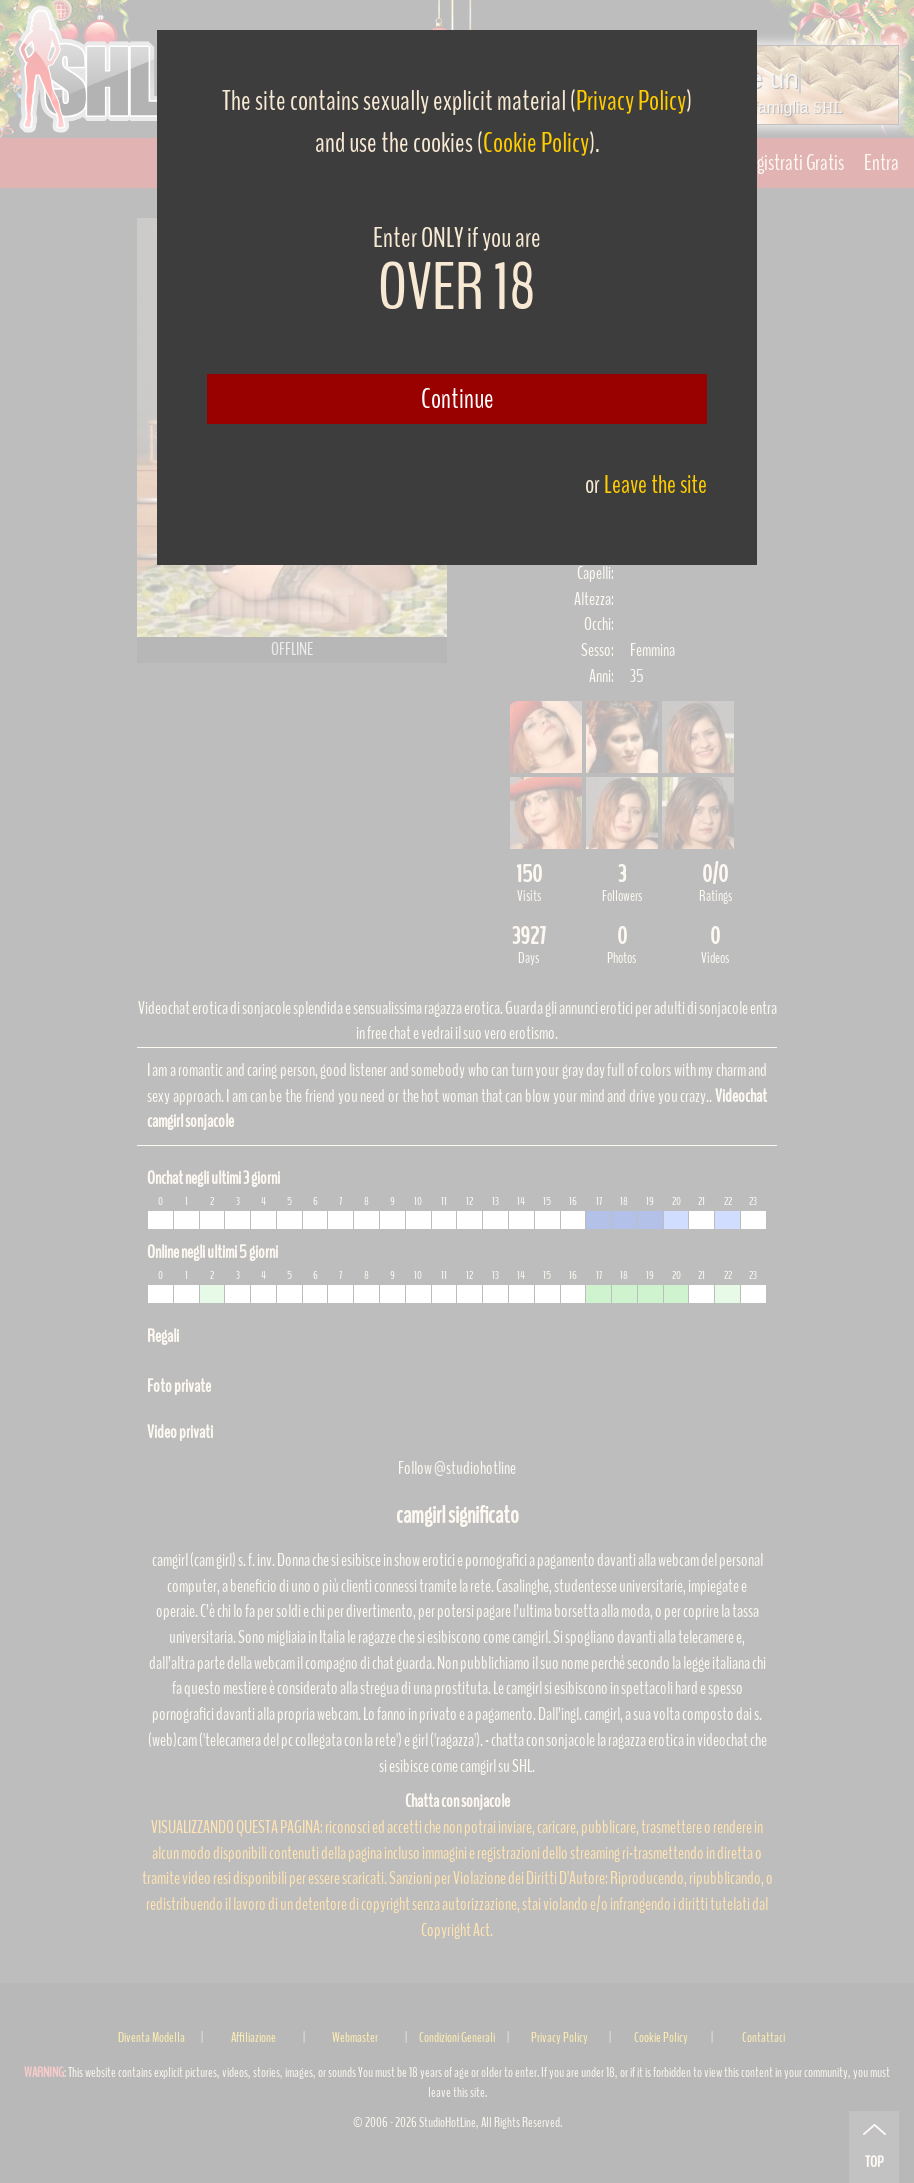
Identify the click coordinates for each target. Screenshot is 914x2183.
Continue (457, 399)
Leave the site (655, 484)
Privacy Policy (631, 101)
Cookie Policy (536, 143)
